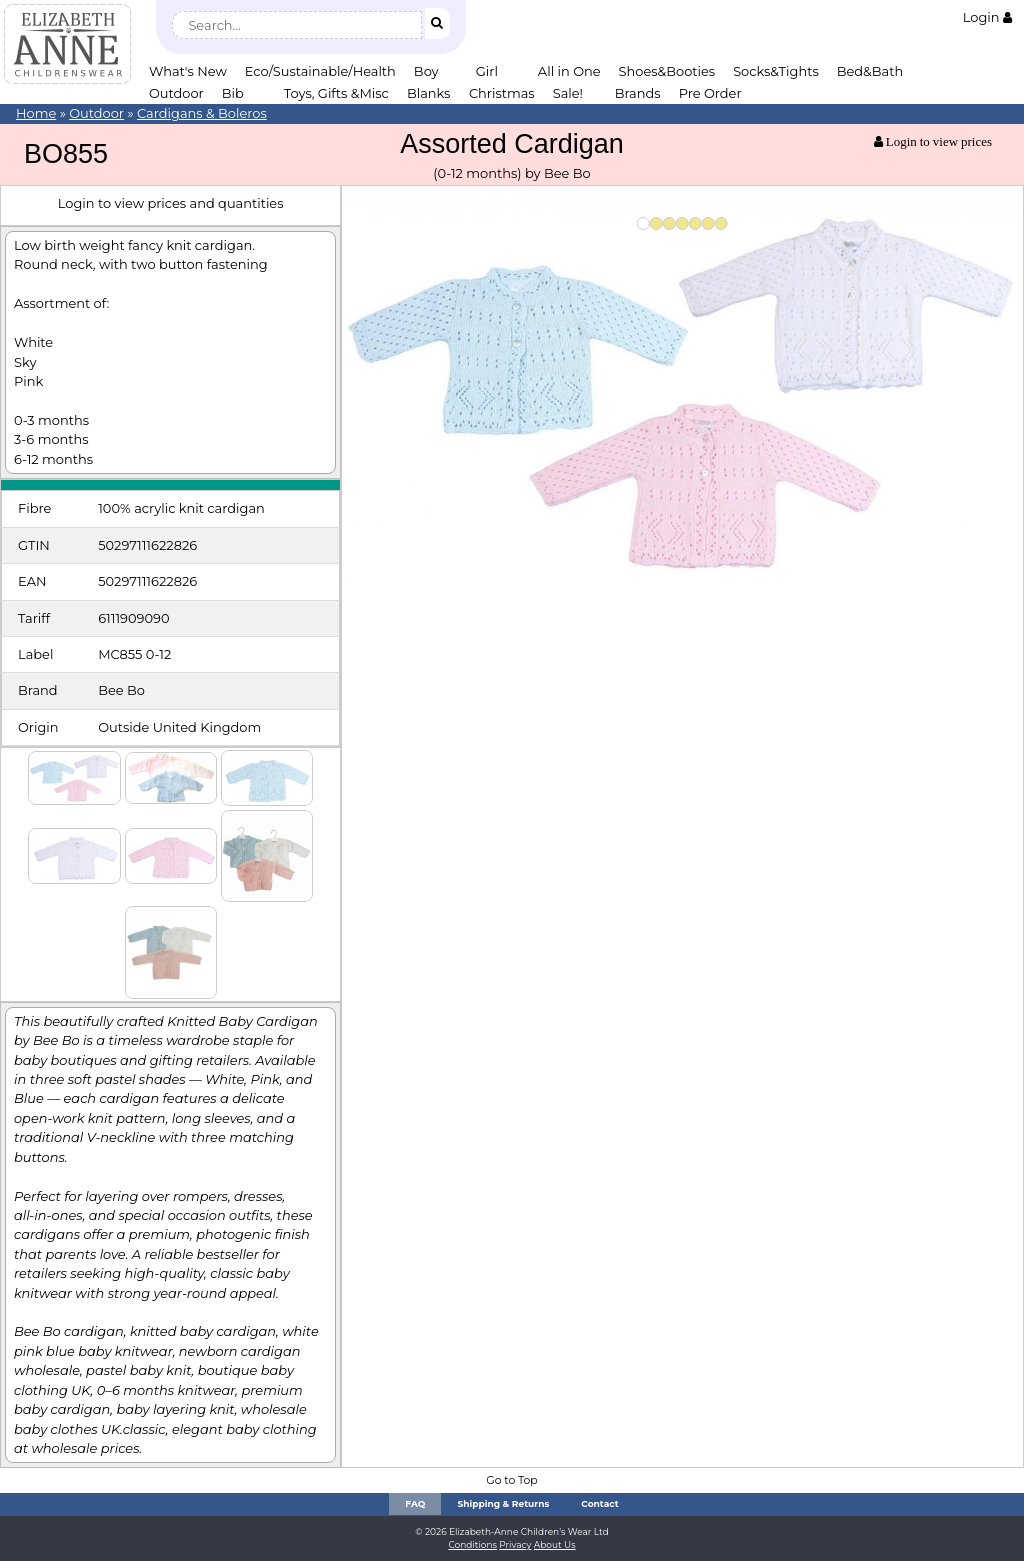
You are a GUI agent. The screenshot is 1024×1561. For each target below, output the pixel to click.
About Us (555, 1544)
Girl (487, 71)
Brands (638, 93)
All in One (569, 71)
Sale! (568, 93)
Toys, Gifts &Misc (336, 93)
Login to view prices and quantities (171, 203)
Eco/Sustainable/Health (320, 71)
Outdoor (176, 93)
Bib (233, 93)
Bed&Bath (870, 71)
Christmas (502, 93)
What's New (188, 71)
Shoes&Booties (667, 71)
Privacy (515, 1544)
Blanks (429, 93)
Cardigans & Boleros (202, 113)
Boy (426, 71)
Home (36, 113)
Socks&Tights (776, 71)
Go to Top (511, 1480)
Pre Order (710, 93)
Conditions (472, 1544)
